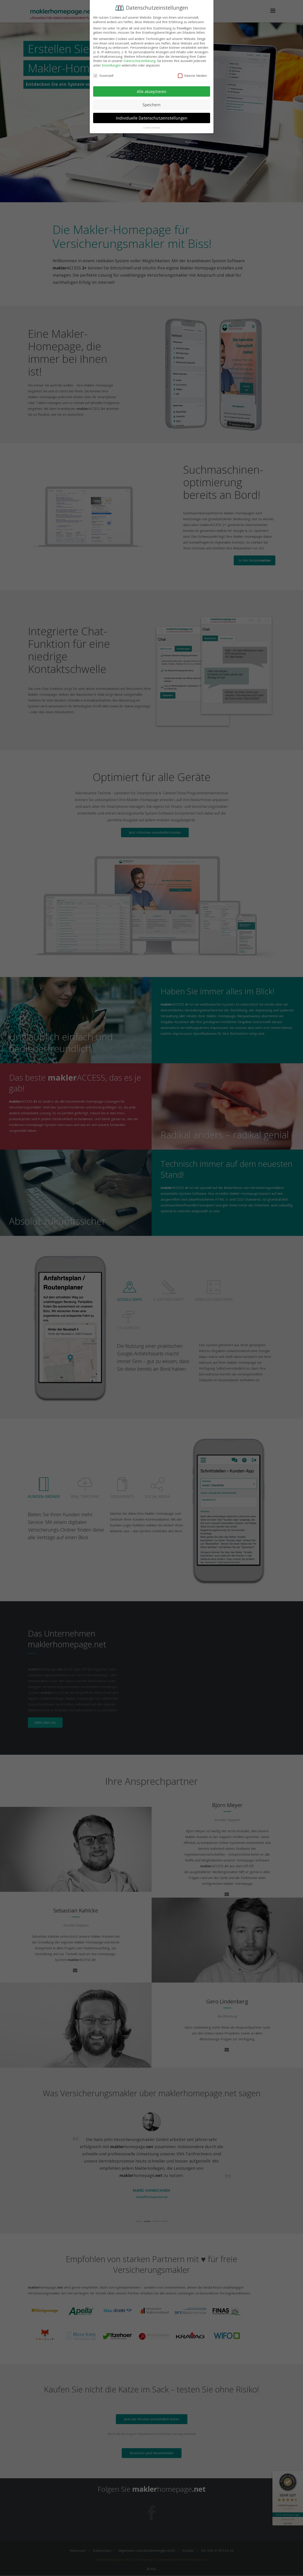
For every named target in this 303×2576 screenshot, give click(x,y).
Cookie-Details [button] (151, 127)
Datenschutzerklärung (139, 61)
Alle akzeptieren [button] (151, 91)
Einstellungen (111, 65)
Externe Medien (192, 75)
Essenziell (103, 75)
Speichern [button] (152, 104)
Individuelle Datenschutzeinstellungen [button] (151, 118)
